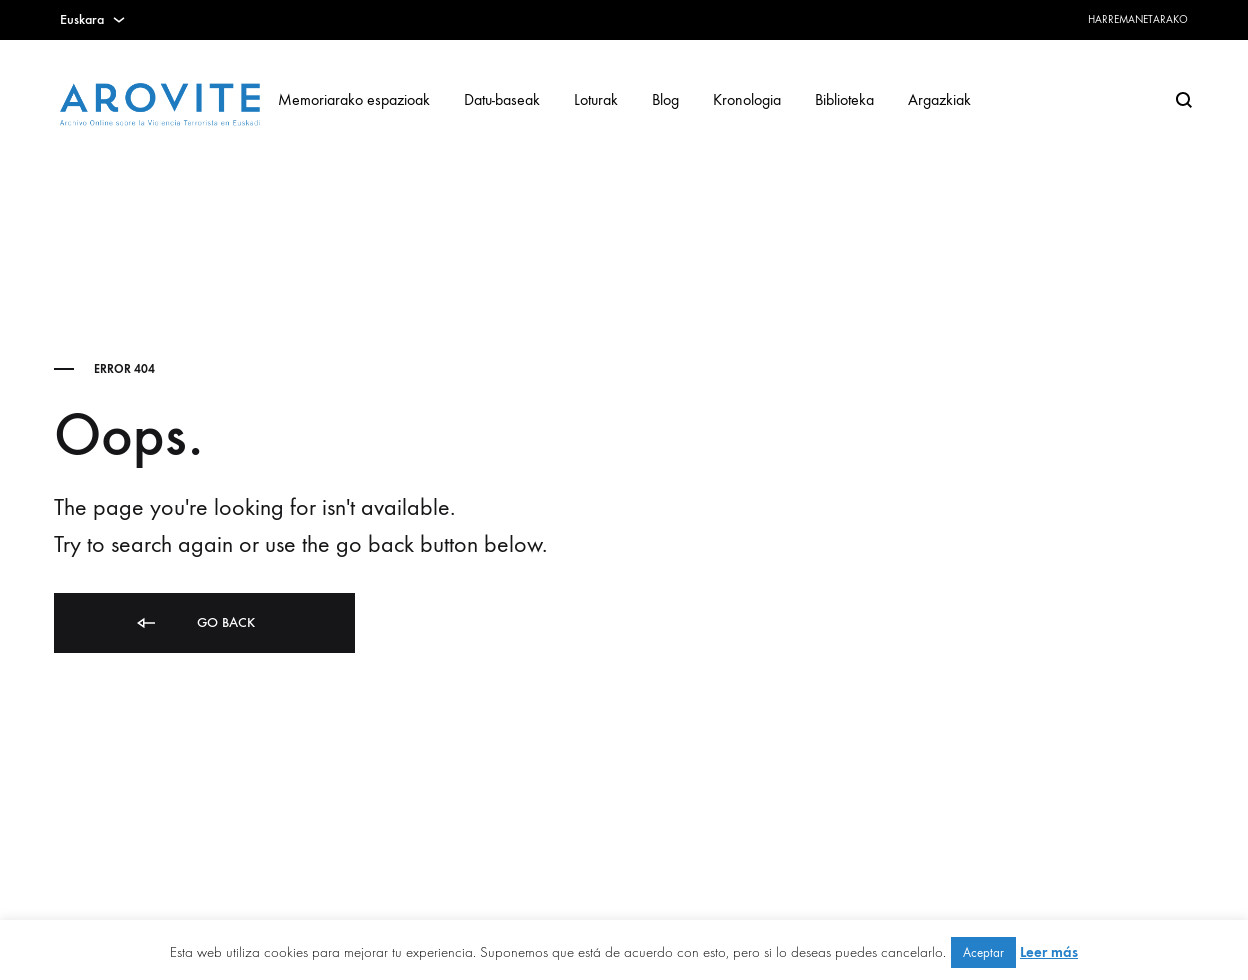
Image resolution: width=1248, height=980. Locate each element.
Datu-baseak (502, 99)
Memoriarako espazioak (354, 99)
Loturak (596, 99)
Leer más (1049, 952)
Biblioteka (844, 99)
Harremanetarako (1138, 19)
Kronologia (747, 99)
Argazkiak (939, 99)
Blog (665, 99)
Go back (194, 623)
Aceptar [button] (983, 952)
